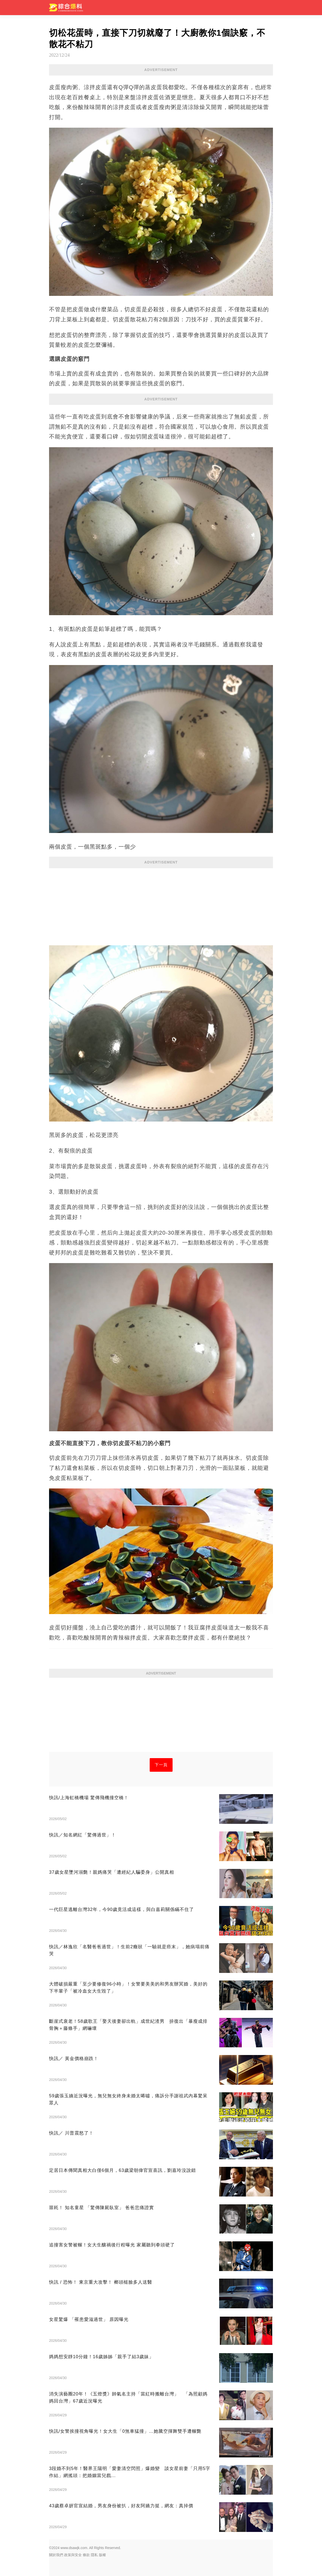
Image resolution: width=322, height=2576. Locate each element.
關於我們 (56, 2555)
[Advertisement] (161, 904)
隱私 (94, 2555)
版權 (102, 2555)
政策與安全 (73, 2555)
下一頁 (161, 1765)
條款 (86, 2555)
